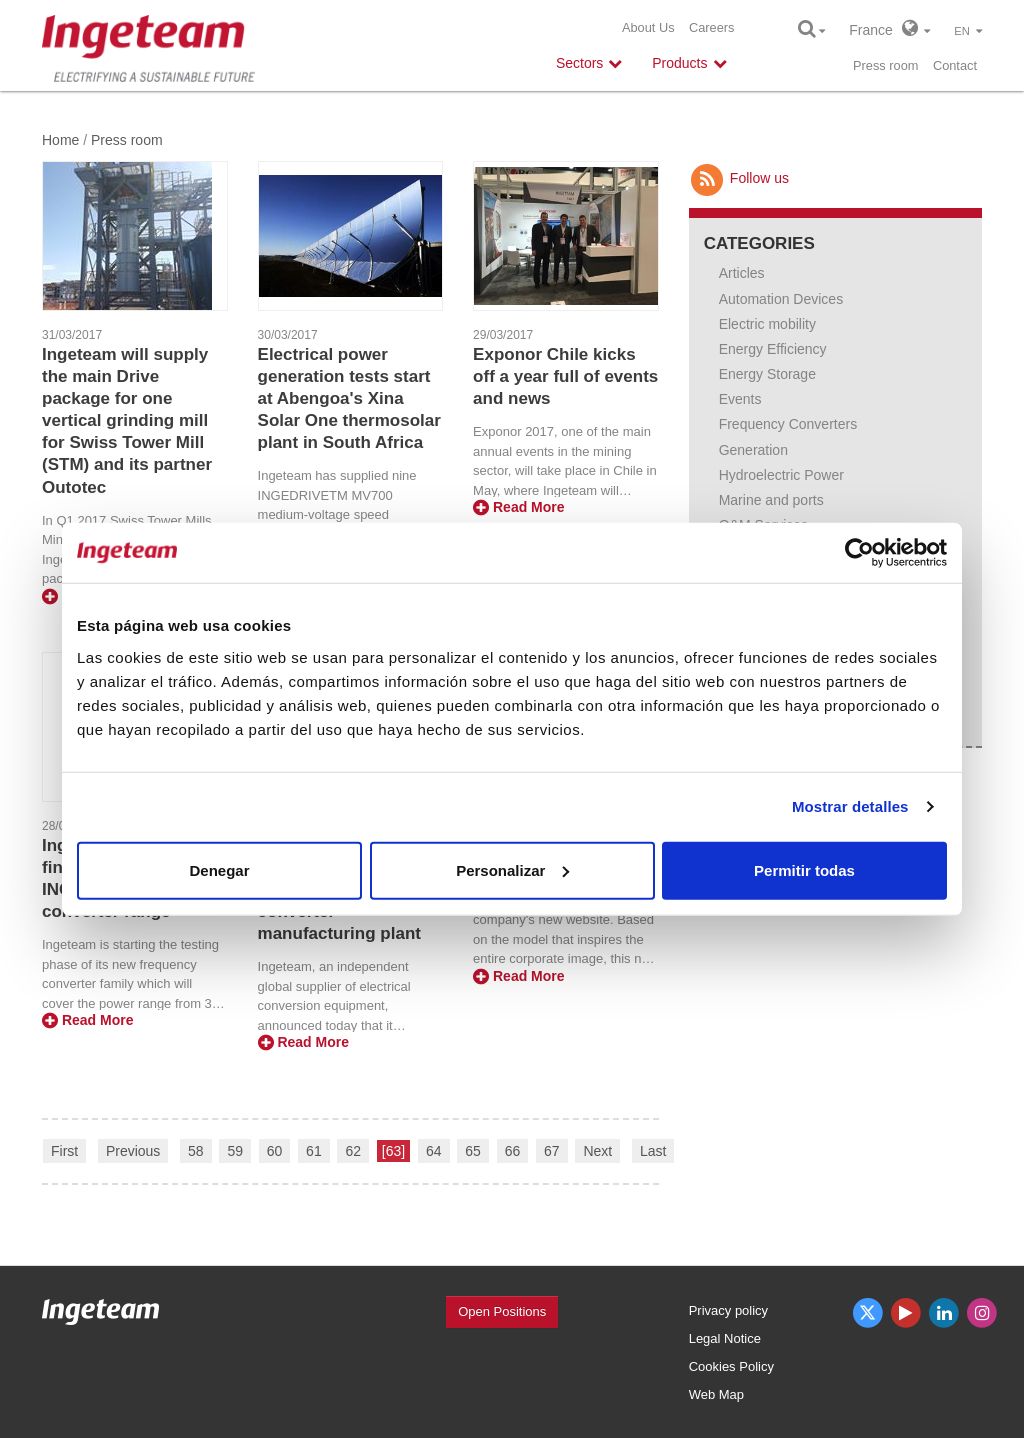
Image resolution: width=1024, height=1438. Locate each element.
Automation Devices (781, 299)
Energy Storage (767, 374)
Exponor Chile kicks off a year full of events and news (565, 376)
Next (597, 1151)
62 (353, 1151)
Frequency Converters (788, 424)
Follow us (739, 178)
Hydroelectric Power (781, 475)
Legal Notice (725, 1338)
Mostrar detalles (850, 806)
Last (653, 1151)
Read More (518, 507)
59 (235, 1151)
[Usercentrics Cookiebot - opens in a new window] (859, 553)
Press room (885, 65)
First (64, 1151)
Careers (712, 27)
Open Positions (502, 1311)
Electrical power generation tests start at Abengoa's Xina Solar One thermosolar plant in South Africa (349, 398)
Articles (742, 273)
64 (434, 1151)
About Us (648, 27)
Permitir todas (804, 869)
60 (275, 1151)
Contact (955, 65)
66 (513, 1151)
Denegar (219, 869)
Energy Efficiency (773, 349)
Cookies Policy (731, 1366)
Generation (753, 450)
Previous (133, 1151)
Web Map (716, 1394)
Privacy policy (728, 1310)
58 (196, 1151)
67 (552, 1151)
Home (60, 140)
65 (473, 1151)
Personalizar (512, 869)
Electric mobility (767, 324)
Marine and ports (771, 500)
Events (740, 399)
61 (314, 1151)
